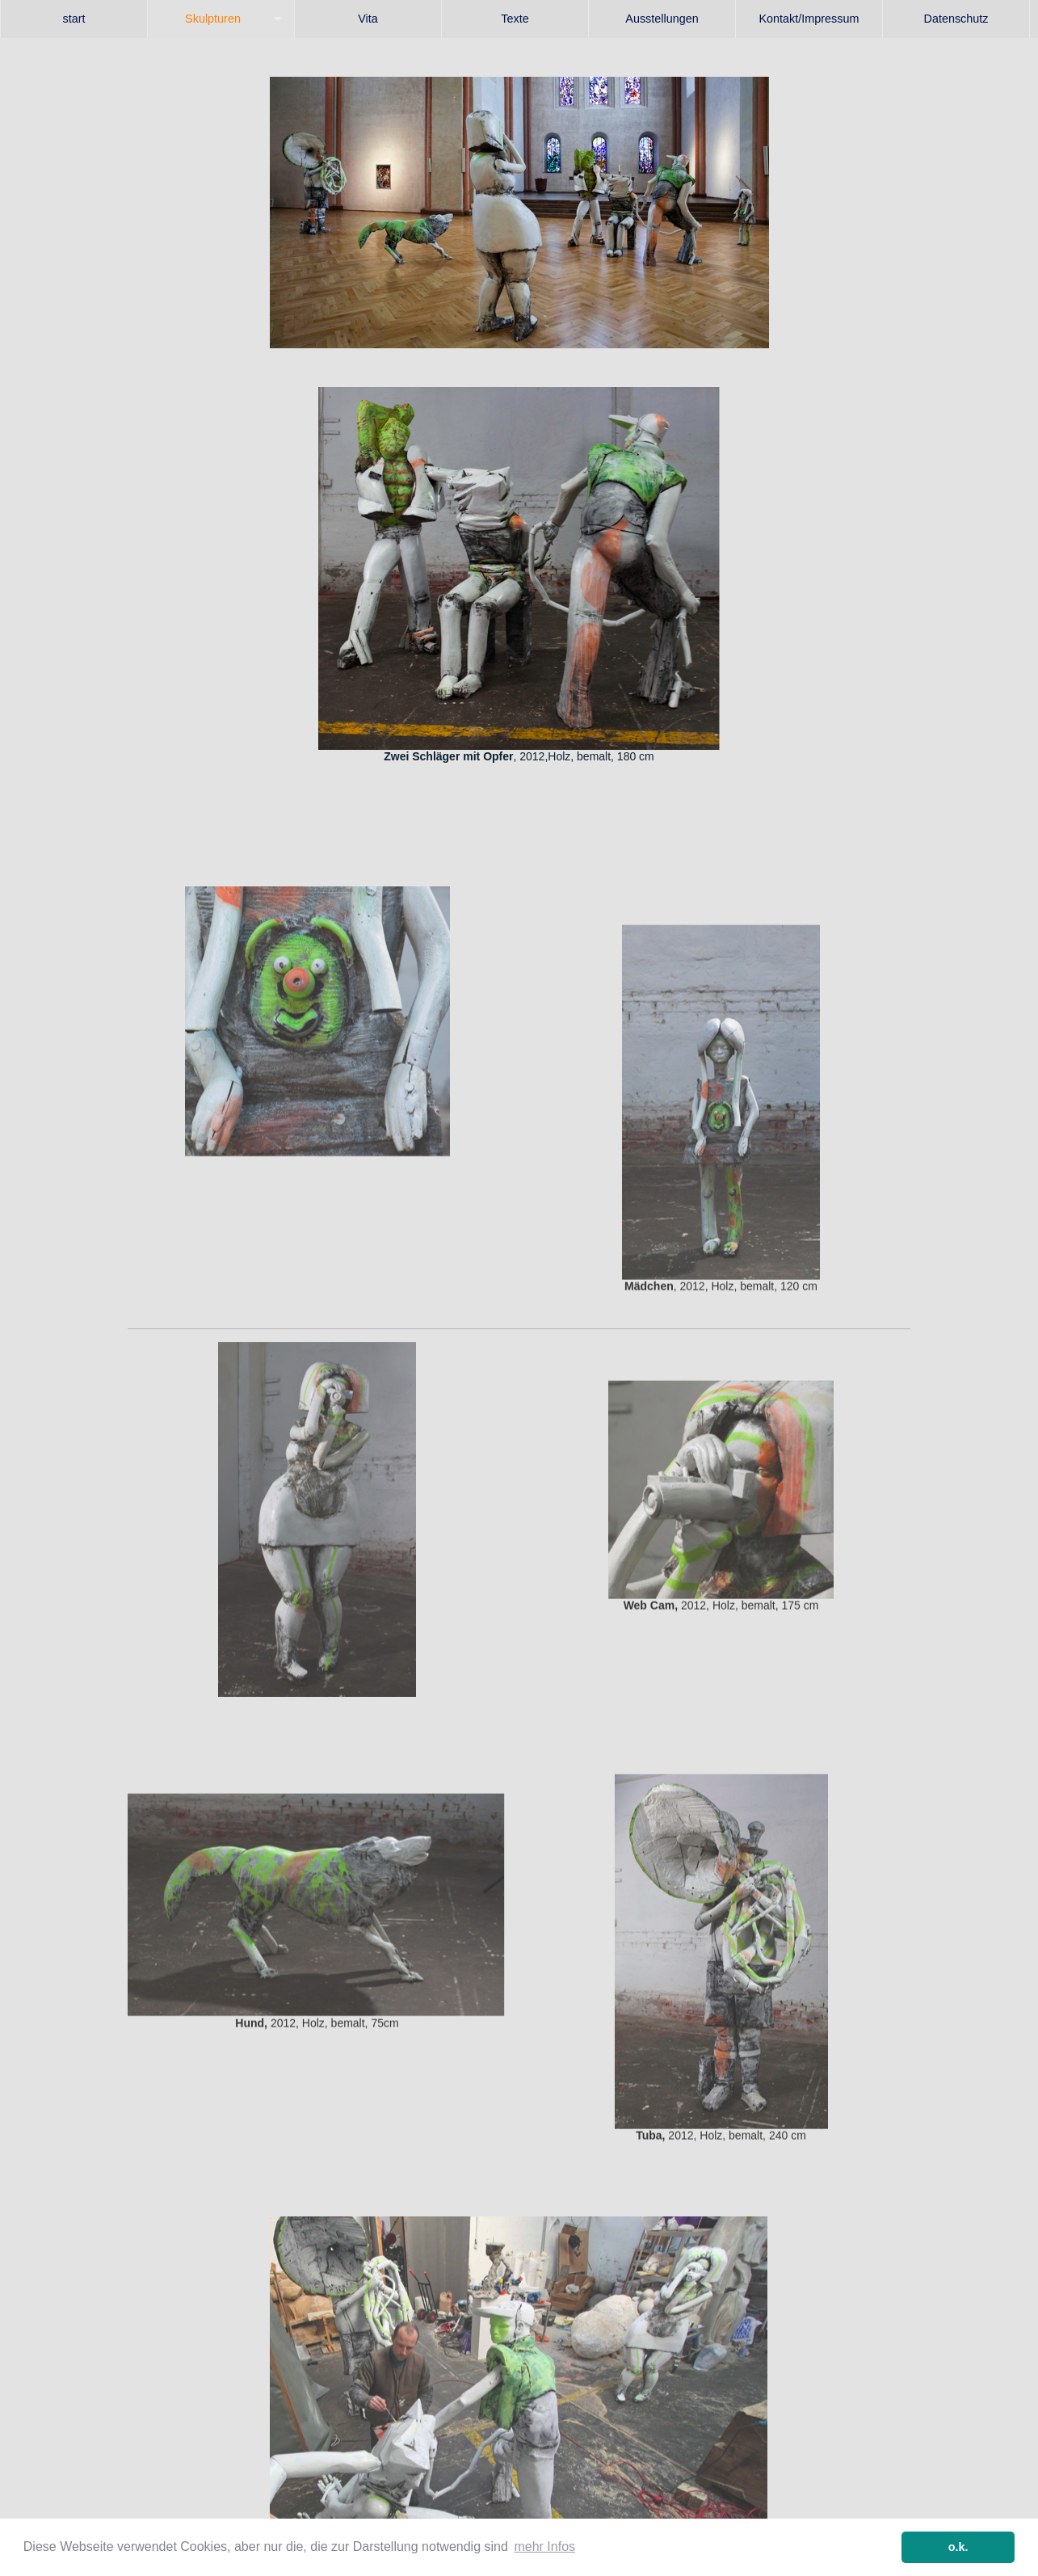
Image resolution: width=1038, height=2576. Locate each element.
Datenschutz (956, 18)
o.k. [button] (958, 2546)
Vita (368, 18)
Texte (514, 18)
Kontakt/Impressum (809, 18)
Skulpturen (213, 18)
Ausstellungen (661, 18)
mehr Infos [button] (544, 2546)
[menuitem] (74, 19)
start (74, 18)
